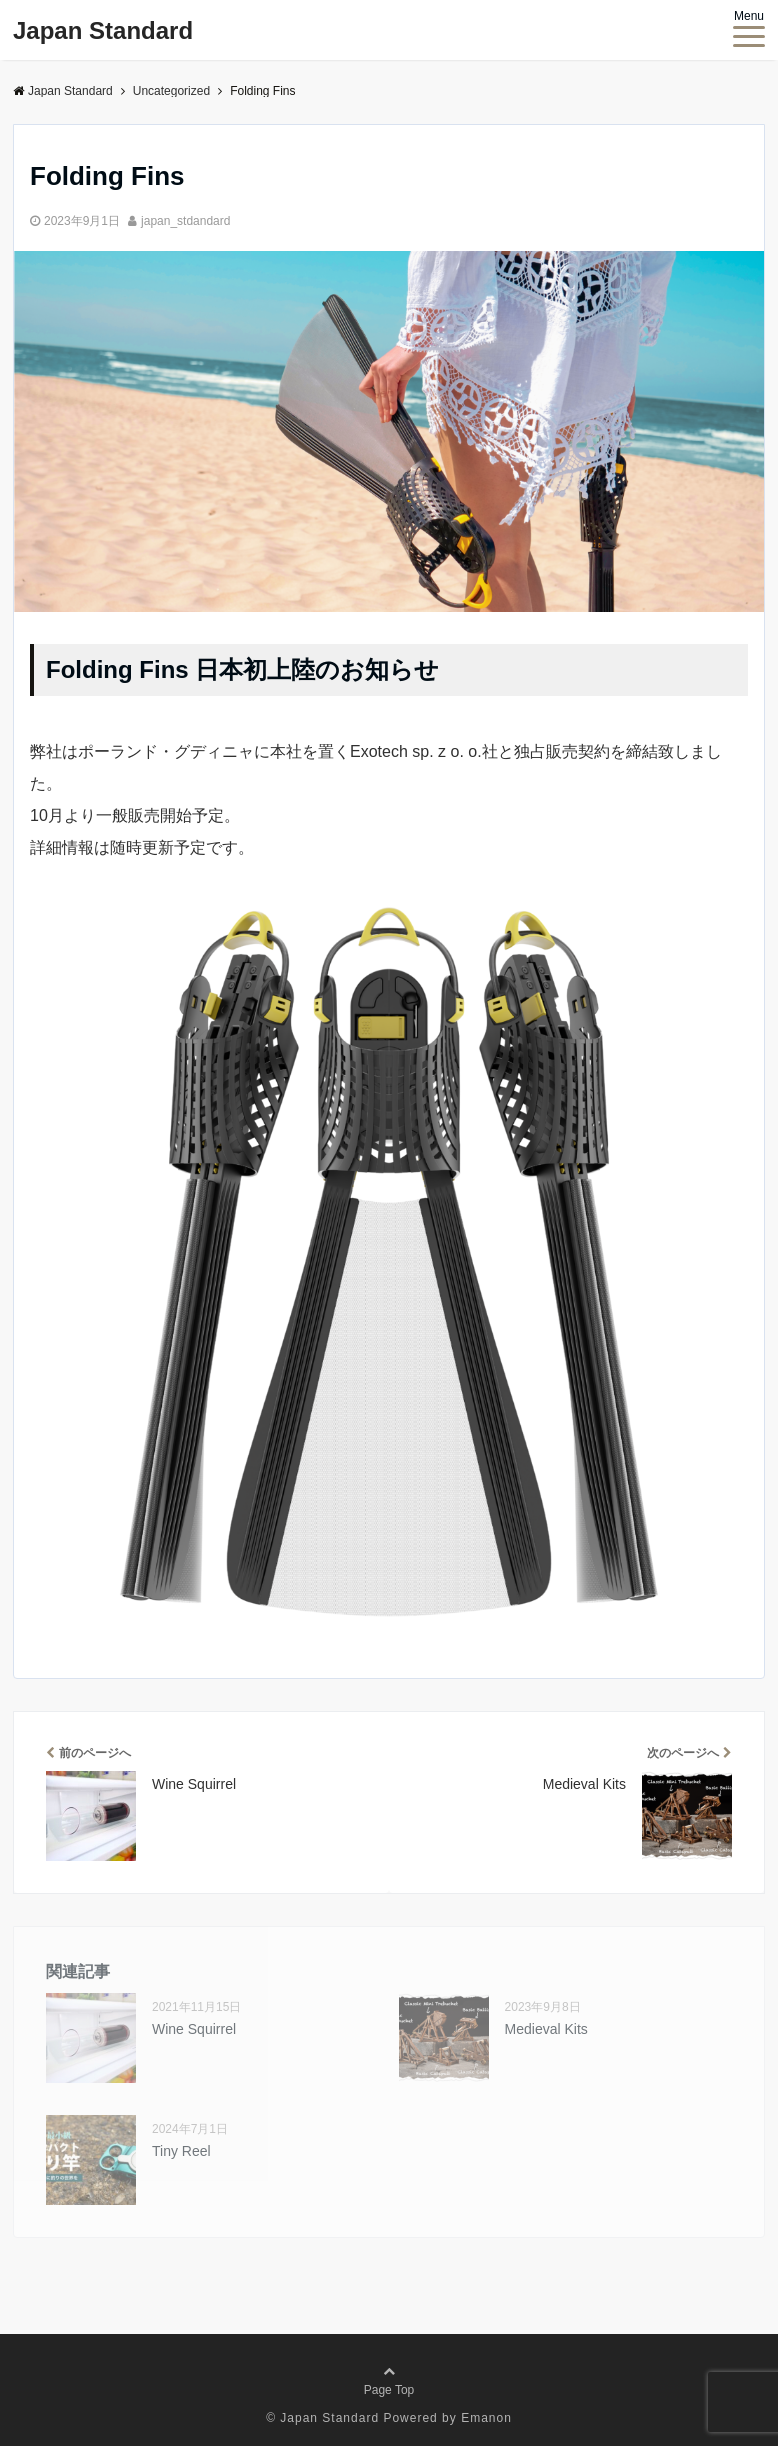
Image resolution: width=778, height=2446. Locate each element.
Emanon (486, 2418)
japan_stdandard (185, 221)
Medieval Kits (546, 2029)
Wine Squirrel (194, 2029)
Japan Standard (103, 30)
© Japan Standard (322, 2418)
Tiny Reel (181, 2151)
